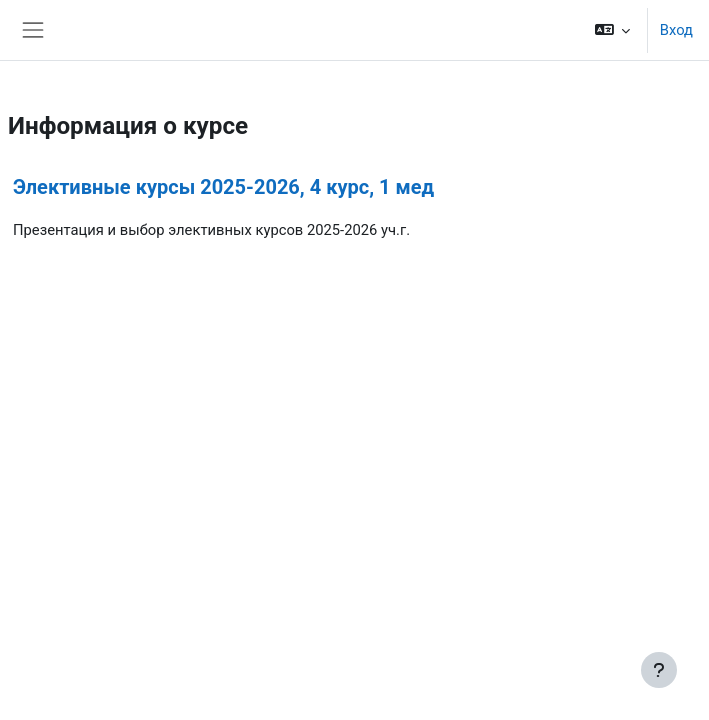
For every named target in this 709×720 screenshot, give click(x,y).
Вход (676, 30)
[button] (611, 30)
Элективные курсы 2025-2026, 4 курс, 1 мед (223, 187)
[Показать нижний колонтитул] (659, 670)
